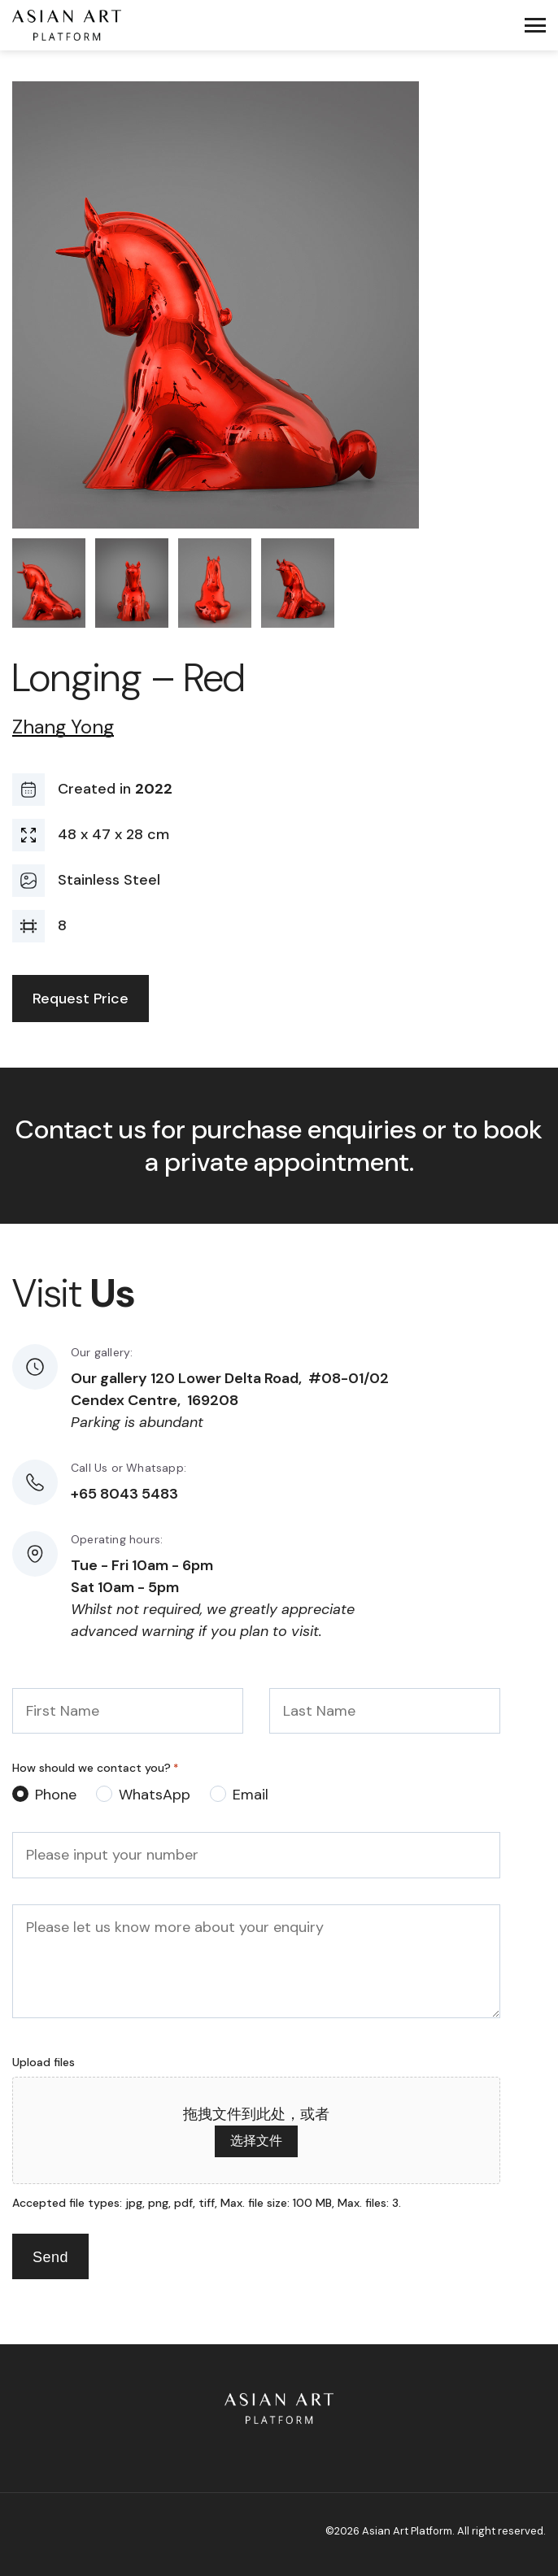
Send (50, 2257)
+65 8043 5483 (124, 1493)
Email (250, 1794)
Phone (55, 1794)
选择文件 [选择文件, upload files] (256, 2140)
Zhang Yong (63, 727)
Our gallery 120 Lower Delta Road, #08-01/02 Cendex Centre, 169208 (230, 1389)
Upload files (43, 2062)
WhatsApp (154, 1794)
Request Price (81, 998)
